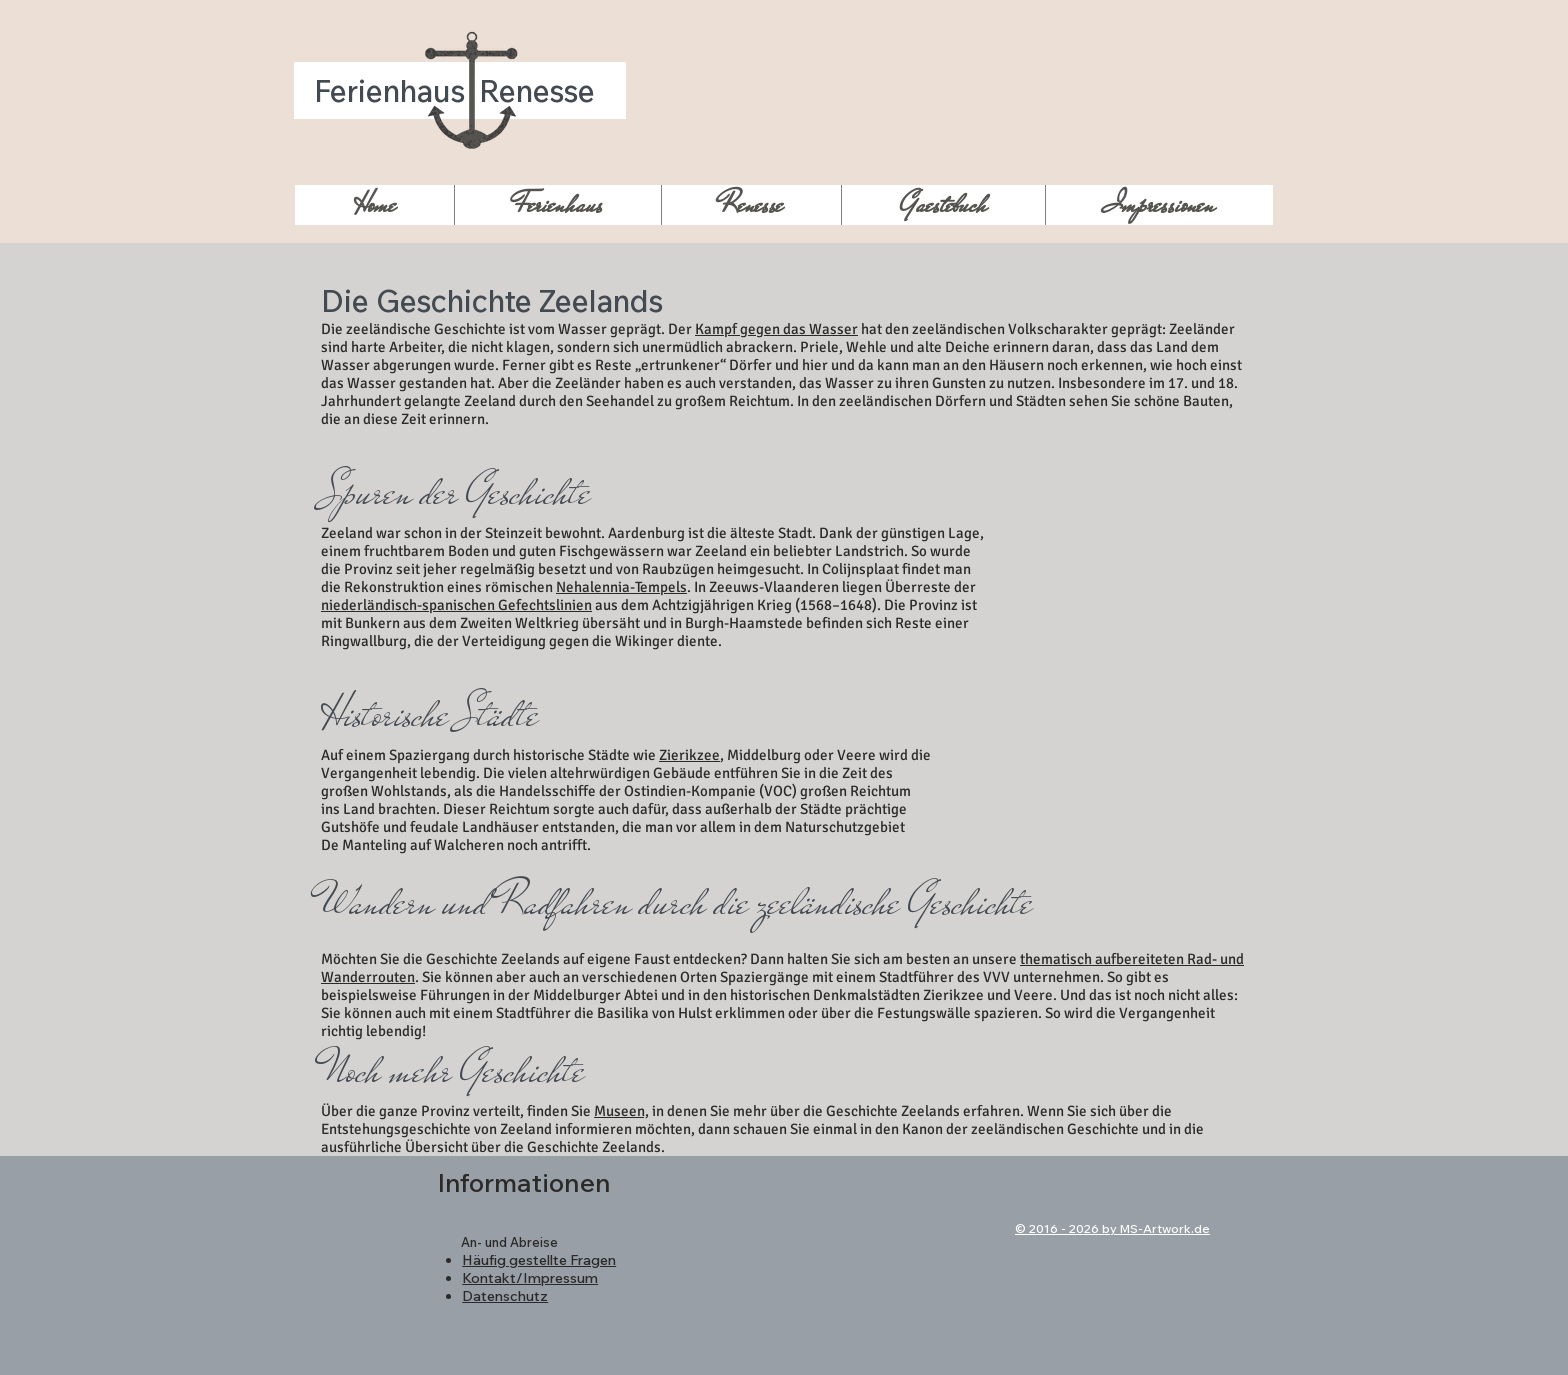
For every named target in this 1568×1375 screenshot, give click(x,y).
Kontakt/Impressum (530, 1278)
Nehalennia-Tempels (621, 587)
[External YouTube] (1136, 557)
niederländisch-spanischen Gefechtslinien (456, 605)
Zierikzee (689, 755)
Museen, (621, 1111)
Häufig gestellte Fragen (539, 1260)
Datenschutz (505, 1296)
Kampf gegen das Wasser (776, 329)
